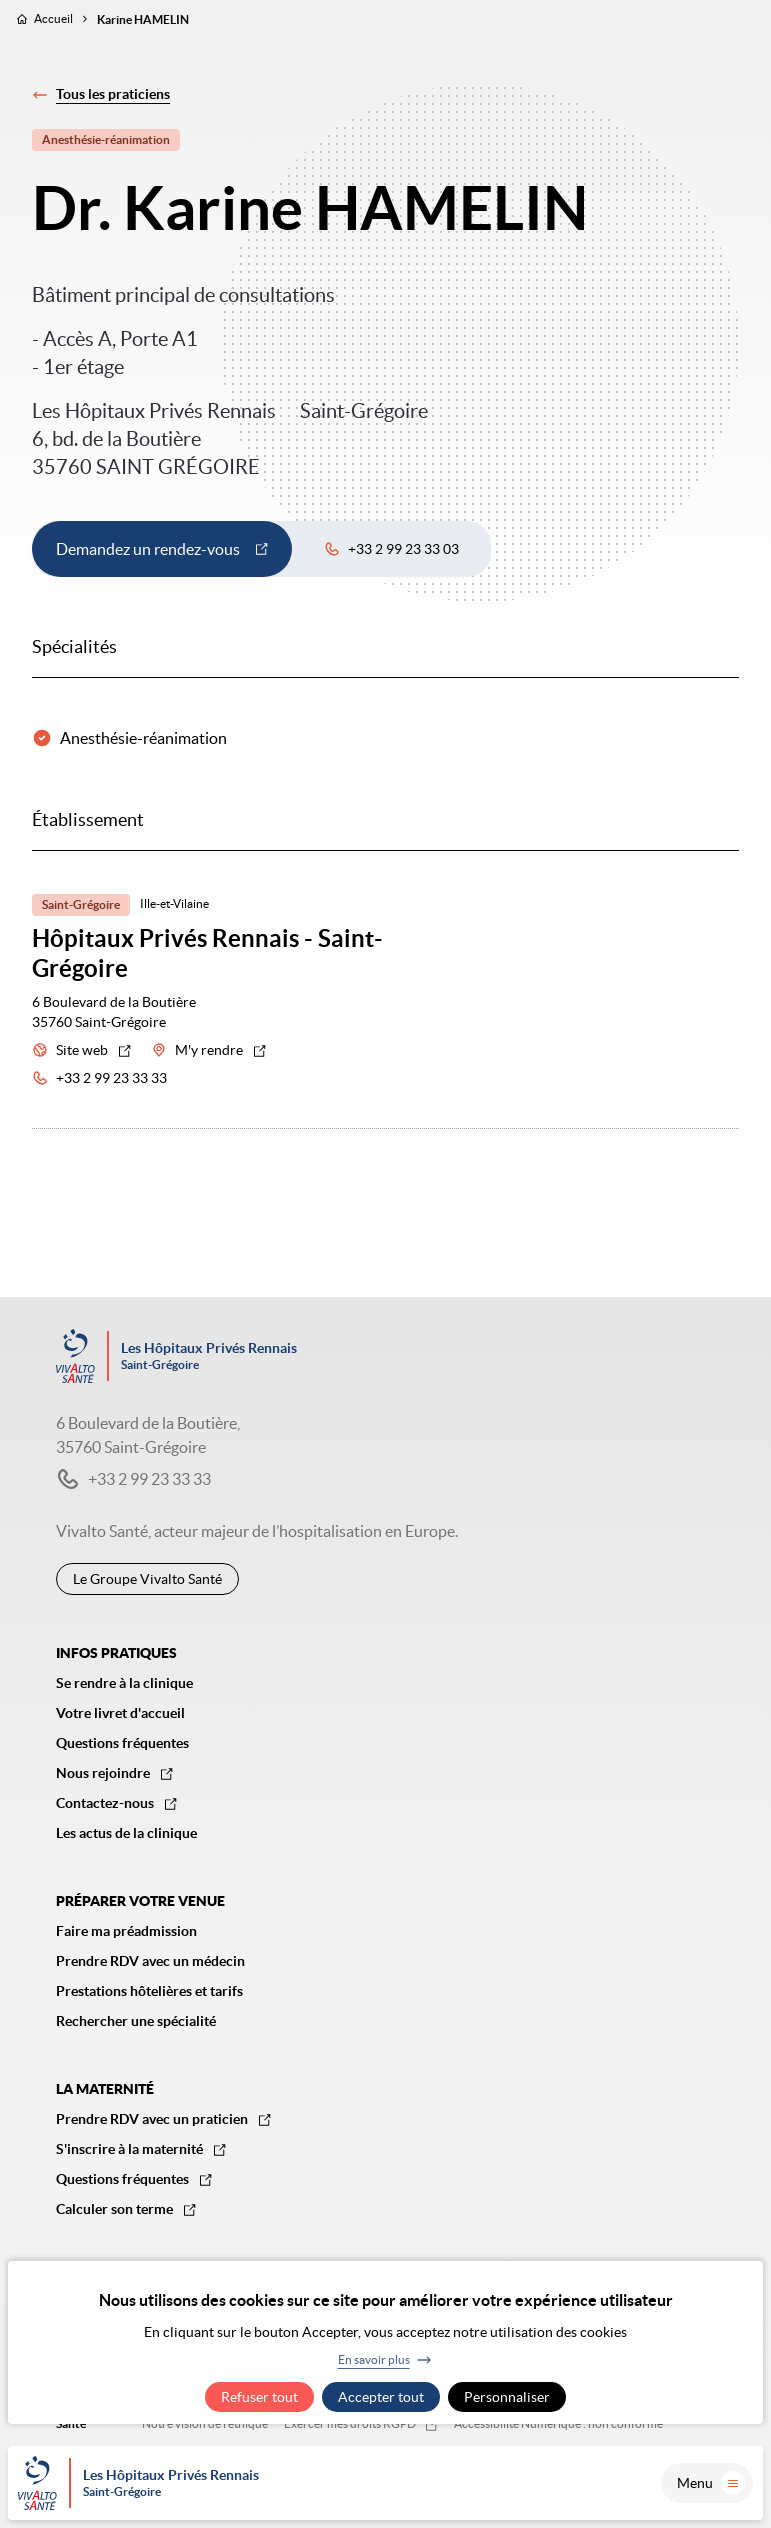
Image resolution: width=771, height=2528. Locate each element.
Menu (711, 2483)
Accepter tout (381, 2397)
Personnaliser (507, 2397)
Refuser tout (259, 2397)
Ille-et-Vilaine (174, 903)
